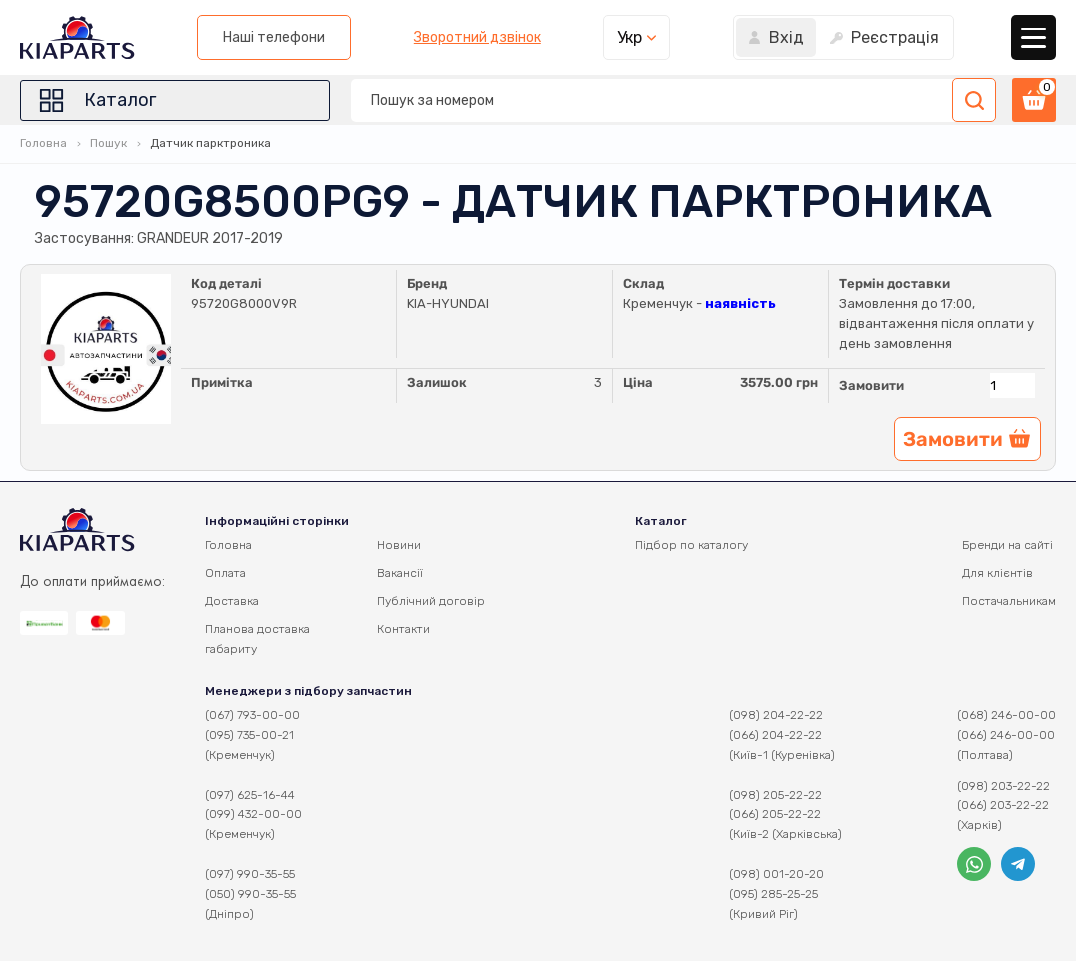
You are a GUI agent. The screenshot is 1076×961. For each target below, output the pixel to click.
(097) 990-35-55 (250, 874)
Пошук (108, 143)
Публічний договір (431, 601)
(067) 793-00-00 (252, 715)
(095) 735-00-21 (249, 735)
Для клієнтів (997, 573)
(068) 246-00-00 (1006, 715)
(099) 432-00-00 (253, 814)
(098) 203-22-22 (1003, 786)
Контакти (403, 629)
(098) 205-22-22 (775, 795)
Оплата (225, 573)
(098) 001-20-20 (776, 874)
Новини (399, 545)
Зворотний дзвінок (477, 38)
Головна (43, 143)
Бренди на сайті (1007, 545)
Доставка (232, 601)
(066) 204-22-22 (775, 735)
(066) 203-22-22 (1003, 805)
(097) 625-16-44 (250, 795)
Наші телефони (274, 37)
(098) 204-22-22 (776, 715)
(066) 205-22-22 (775, 814)
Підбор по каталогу (691, 545)
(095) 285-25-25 (773, 894)
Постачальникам (1009, 601)
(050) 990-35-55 (250, 894)
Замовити (871, 385)
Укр (629, 37)
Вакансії (400, 573)
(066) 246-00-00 (1006, 735)
